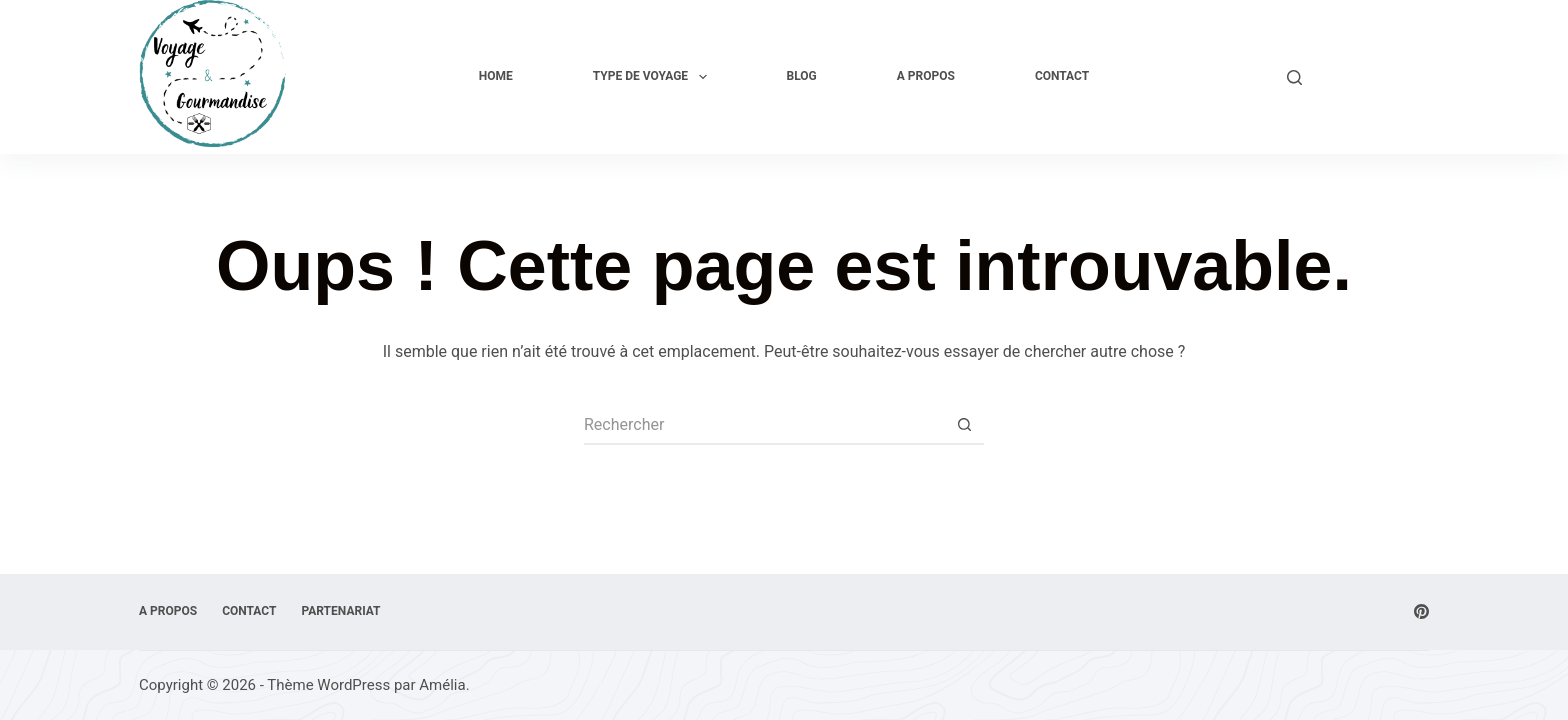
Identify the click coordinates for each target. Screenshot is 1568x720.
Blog (802, 76)
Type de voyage (654, 77)
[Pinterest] (1421, 611)
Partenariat (340, 611)
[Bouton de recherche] (964, 425)
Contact (1062, 76)
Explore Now (1375, 76)
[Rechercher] (1294, 77)
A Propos (926, 76)
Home (496, 76)
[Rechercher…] (764, 425)
